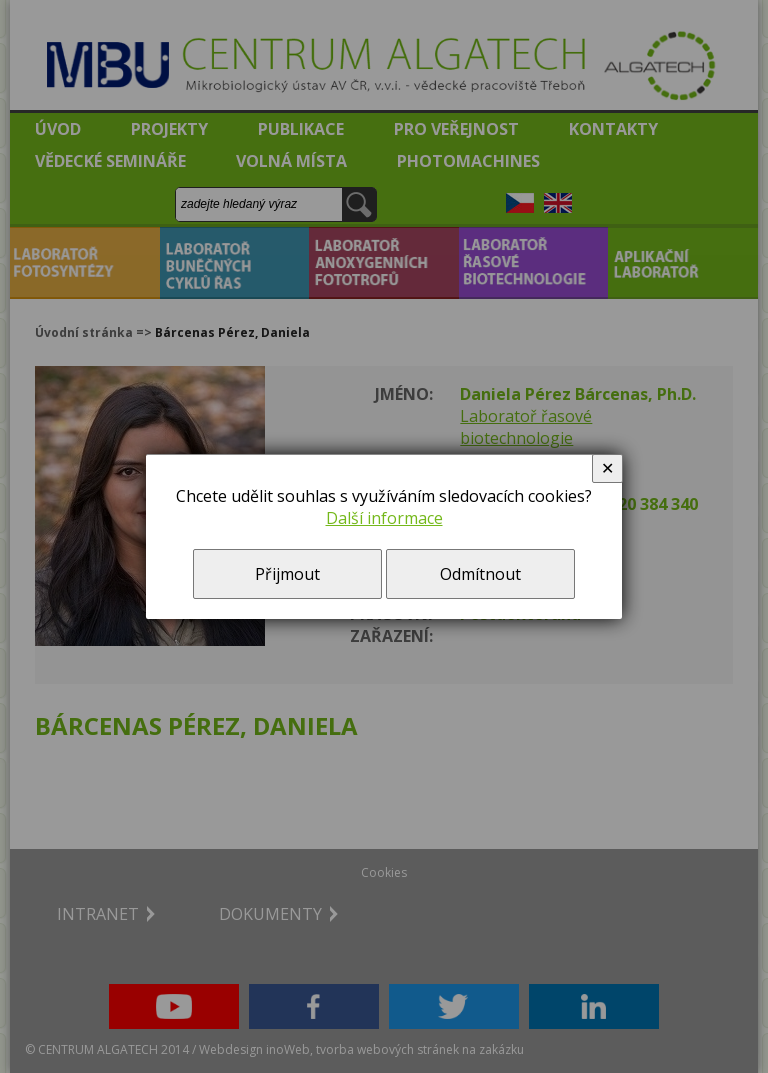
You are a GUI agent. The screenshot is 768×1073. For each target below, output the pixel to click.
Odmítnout (480, 574)
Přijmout (287, 574)
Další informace (384, 518)
